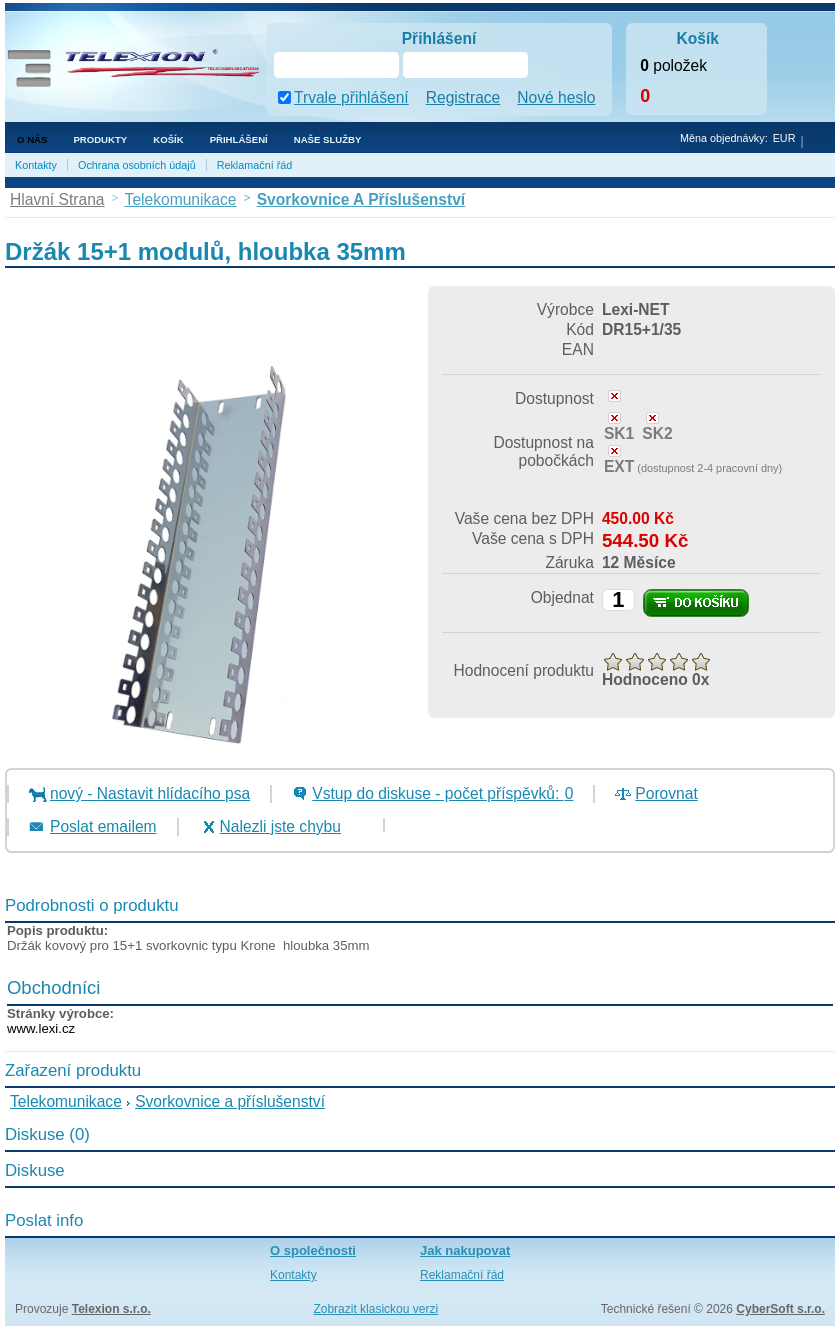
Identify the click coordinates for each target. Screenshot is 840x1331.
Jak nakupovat (465, 1250)
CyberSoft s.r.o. (780, 1309)
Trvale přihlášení (351, 97)
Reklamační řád (255, 165)
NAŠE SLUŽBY (328, 139)
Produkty (100, 139)
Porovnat (666, 793)
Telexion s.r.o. (111, 1309)
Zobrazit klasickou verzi (375, 1309)
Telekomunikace (66, 1101)
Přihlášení (239, 139)
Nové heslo (556, 97)
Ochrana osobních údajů (137, 165)
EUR (784, 138)
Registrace (463, 97)
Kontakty (36, 165)
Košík (168, 139)
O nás (32, 139)
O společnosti (313, 1250)
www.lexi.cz (41, 1028)
